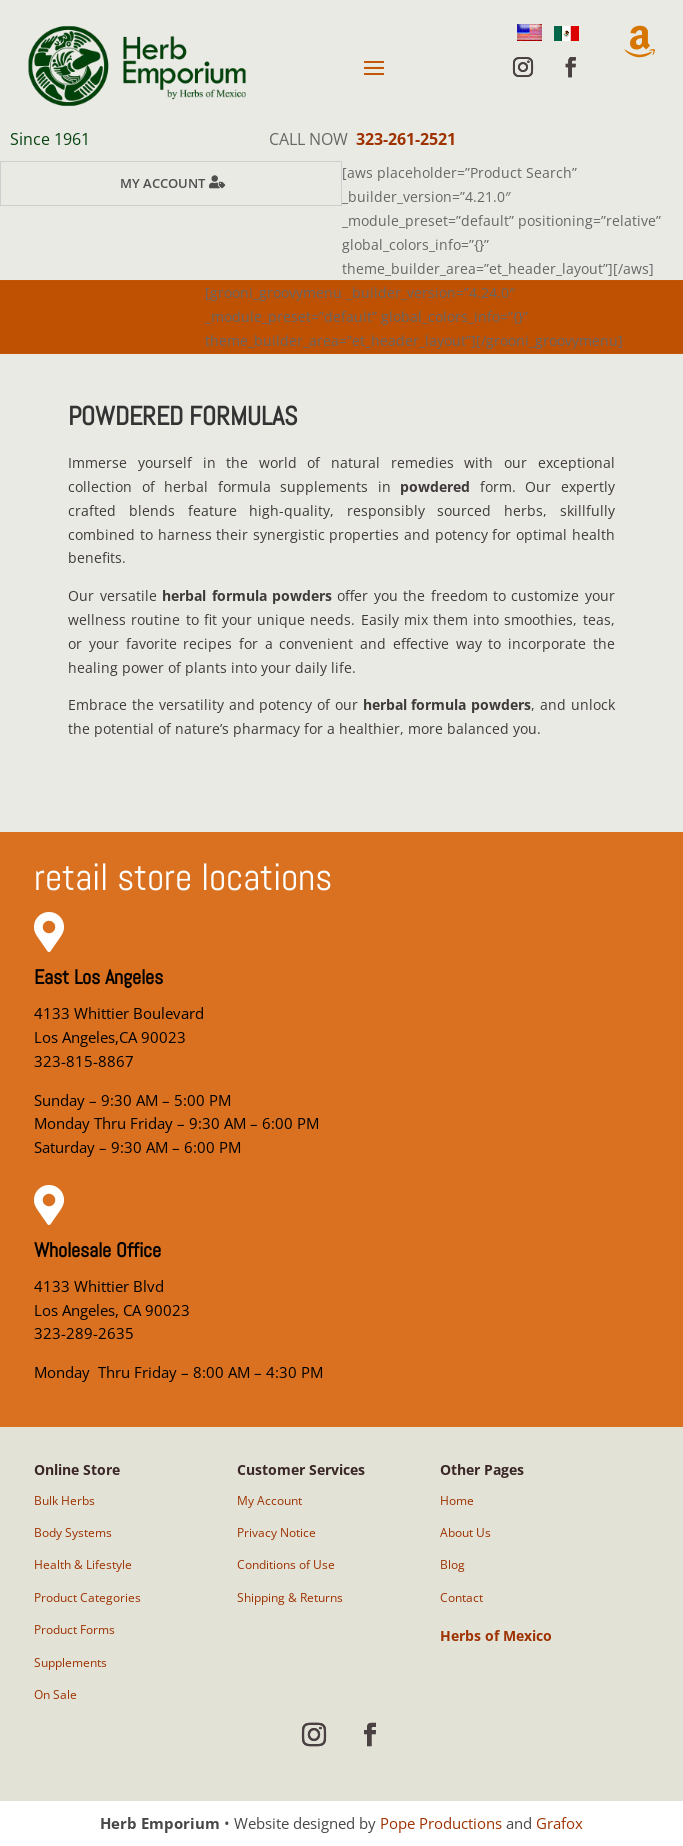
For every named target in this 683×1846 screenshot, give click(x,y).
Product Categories (87, 1597)
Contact (461, 1597)
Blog (452, 1564)
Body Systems (73, 1532)
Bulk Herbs (64, 1500)
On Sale (55, 1694)
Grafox (559, 1823)
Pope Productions (441, 1823)
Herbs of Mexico (496, 1635)
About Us (465, 1532)
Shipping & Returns (290, 1597)
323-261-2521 (406, 139)
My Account (162, 183)
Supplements (70, 1662)
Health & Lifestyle (83, 1564)
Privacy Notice (276, 1532)
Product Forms (74, 1629)
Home (457, 1500)
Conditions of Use (286, 1564)
